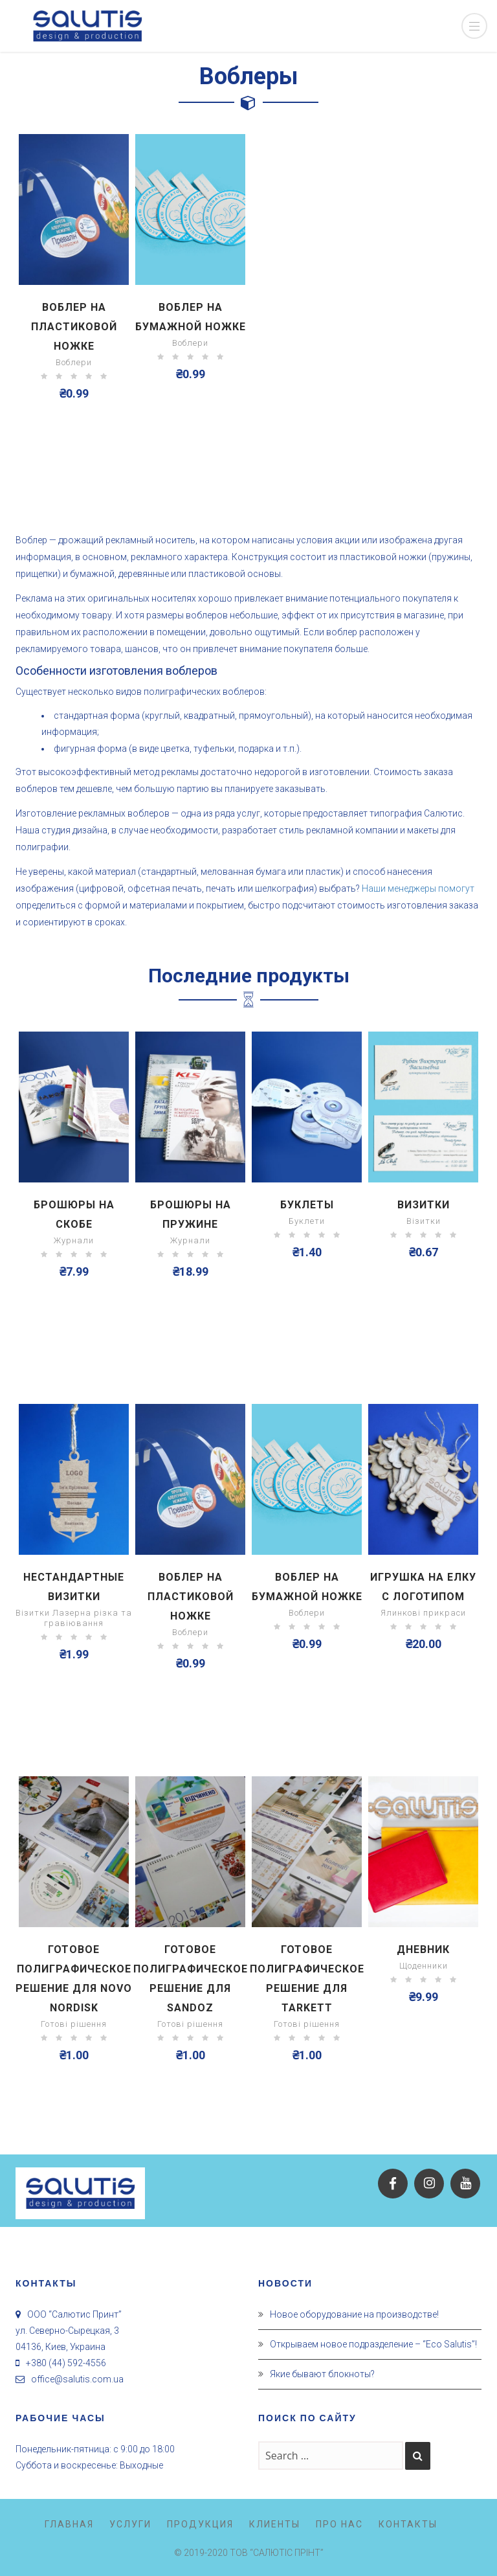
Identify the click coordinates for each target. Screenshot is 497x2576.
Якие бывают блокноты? (322, 2374)
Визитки (423, 1205)
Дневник (423, 1949)
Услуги (130, 2524)
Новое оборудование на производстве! (354, 2314)
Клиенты (274, 2524)
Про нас (339, 2524)
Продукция (200, 2524)
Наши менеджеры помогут (418, 888)
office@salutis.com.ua (77, 2379)
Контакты (408, 2524)
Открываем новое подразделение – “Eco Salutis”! (373, 2344)
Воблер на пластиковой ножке (74, 326)
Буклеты (307, 1205)
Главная (69, 2524)
